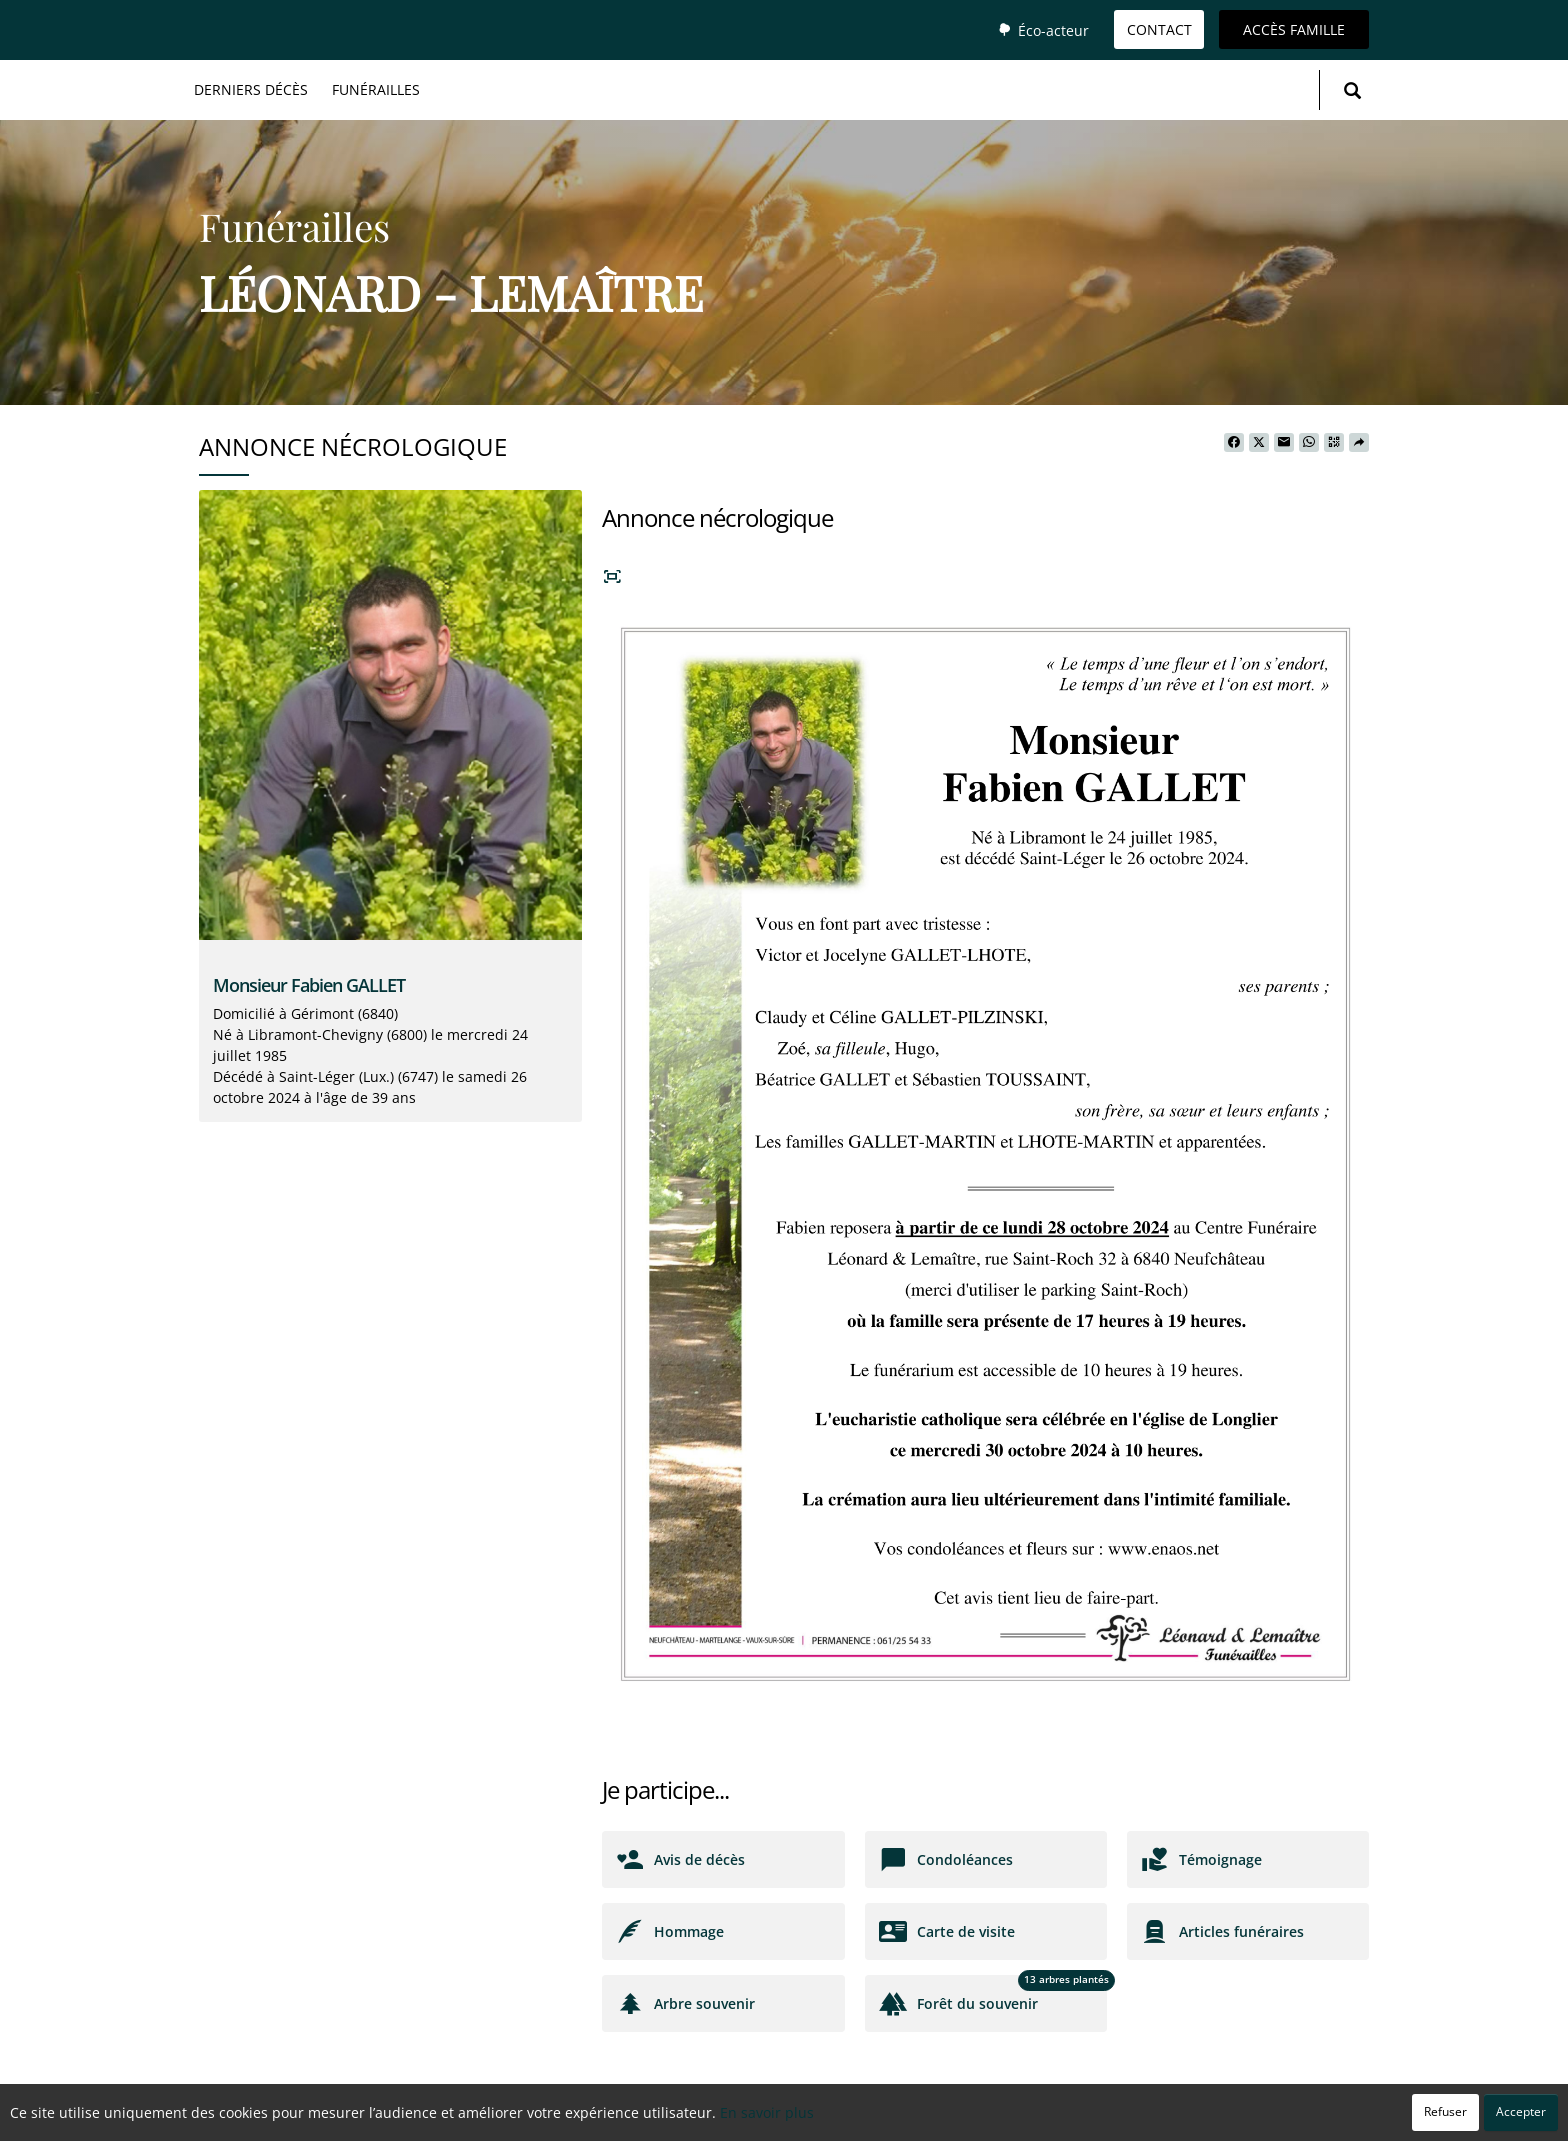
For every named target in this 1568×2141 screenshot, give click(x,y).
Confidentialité (776, 2115)
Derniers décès (251, 89)
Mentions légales (959, 2115)
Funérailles (376, 89)
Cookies (863, 2115)
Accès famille (1294, 29)
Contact (1159, 29)
